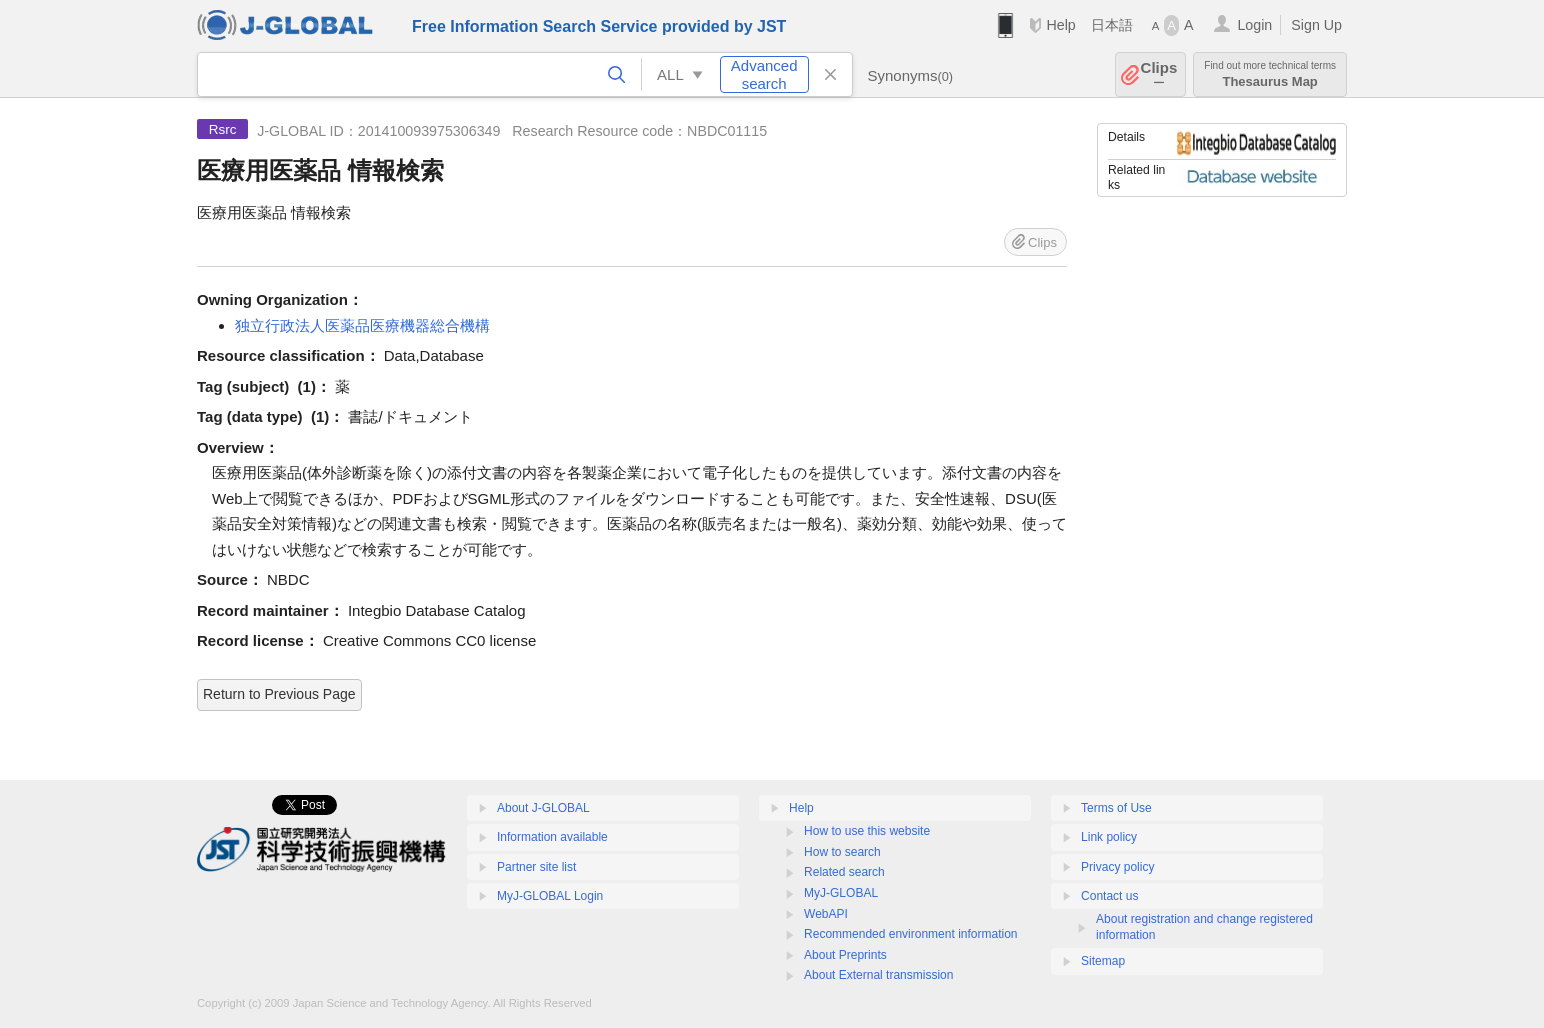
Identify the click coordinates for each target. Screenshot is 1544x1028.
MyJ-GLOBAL (841, 893)
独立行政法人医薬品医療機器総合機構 (362, 325)
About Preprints (845, 955)
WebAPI (826, 914)
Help (1060, 25)
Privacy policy (1117, 867)
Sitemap (1103, 961)
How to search (842, 852)
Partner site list (536, 867)
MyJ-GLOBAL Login (550, 896)
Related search (844, 872)
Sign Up (1316, 25)
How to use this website (867, 831)
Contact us (1109, 896)
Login (1254, 25)
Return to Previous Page (279, 694)
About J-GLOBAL (543, 808)
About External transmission (878, 975)
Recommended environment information (910, 934)
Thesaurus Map (1270, 74)
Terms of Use (1116, 808)
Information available (552, 837)
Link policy (1109, 837)
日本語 (1112, 25)
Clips (1159, 74)
